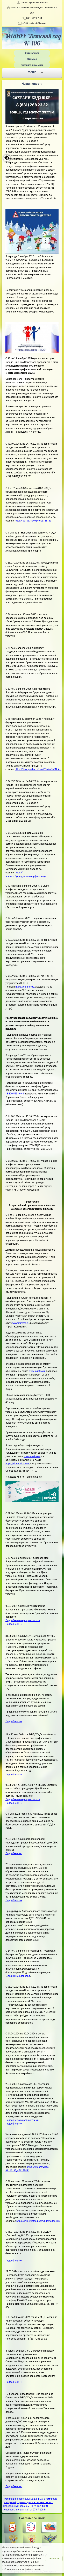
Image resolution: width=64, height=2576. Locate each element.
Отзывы (32, 59)
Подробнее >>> (13, 1624)
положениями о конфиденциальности (23, 2565)
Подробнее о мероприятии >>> (22, 1620)
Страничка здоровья (18, 1976)
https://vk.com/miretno (17, 1463)
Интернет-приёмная (32, 65)
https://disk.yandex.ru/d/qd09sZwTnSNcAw (38, 769)
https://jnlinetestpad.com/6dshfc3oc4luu (38, 2221)
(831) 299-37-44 (34, 18)
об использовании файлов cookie (22, 2569)
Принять (53, 2558)
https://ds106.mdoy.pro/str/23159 (33, 520)
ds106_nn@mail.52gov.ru (34, 23)
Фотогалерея (32, 53)
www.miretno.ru (20, 1323)
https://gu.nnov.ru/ (25, 986)
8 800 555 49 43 (15, 1093)
